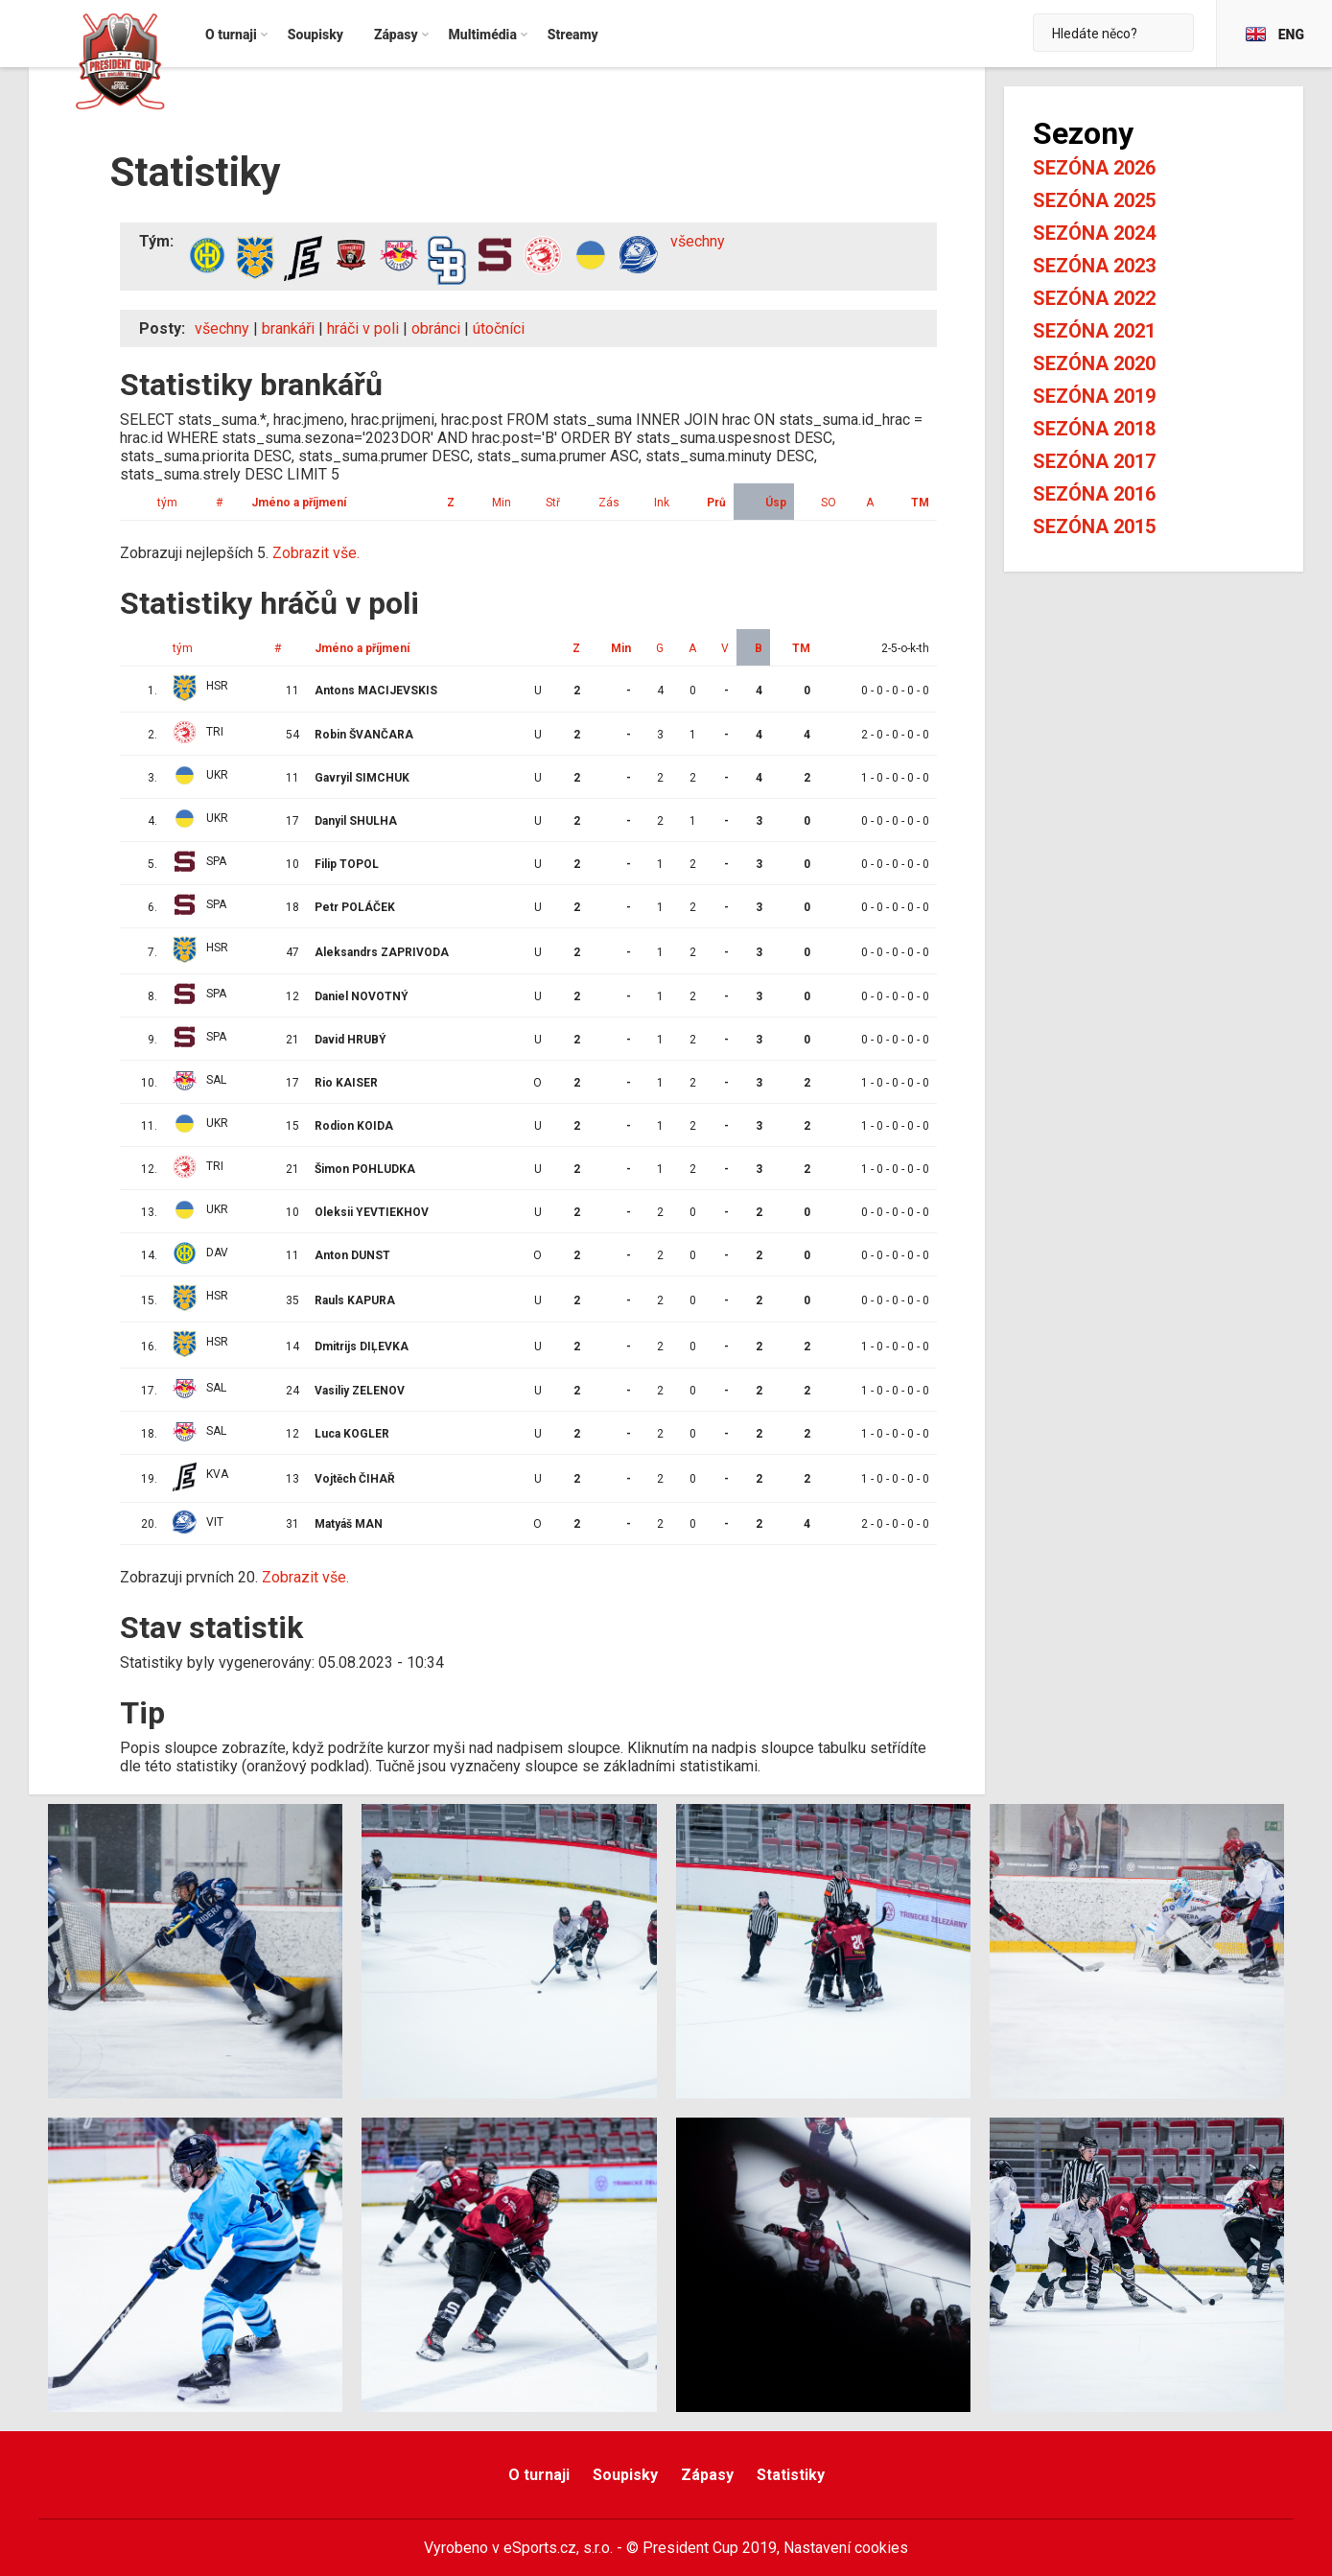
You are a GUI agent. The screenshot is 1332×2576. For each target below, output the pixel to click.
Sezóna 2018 (1094, 428)
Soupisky (625, 2475)
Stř (553, 502)
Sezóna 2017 (1094, 461)
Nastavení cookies (845, 2548)
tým (167, 502)
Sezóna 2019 (1094, 396)
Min (501, 502)
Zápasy (707, 2475)
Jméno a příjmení (298, 502)
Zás (608, 502)
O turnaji (539, 2475)
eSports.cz (539, 2548)
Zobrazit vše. (316, 553)
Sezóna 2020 (1094, 363)
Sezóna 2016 (1094, 493)
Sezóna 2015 (1094, 526)
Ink (661, 502)
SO (828, 502)
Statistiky (791, 2475)
